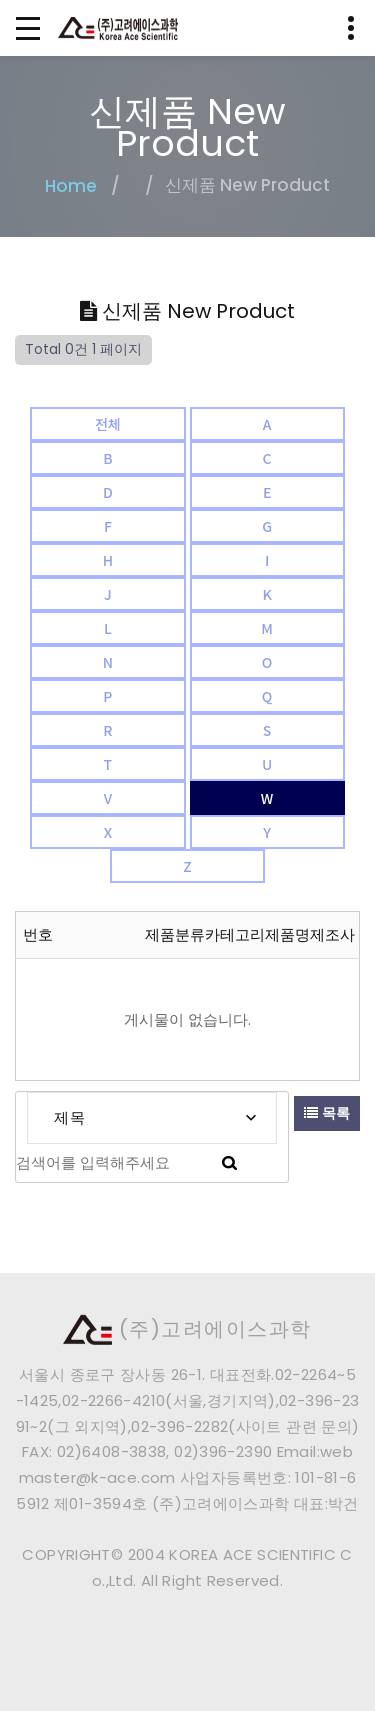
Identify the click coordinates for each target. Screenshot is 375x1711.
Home (71, 186)
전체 (108, 424)
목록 (327, 1113)
